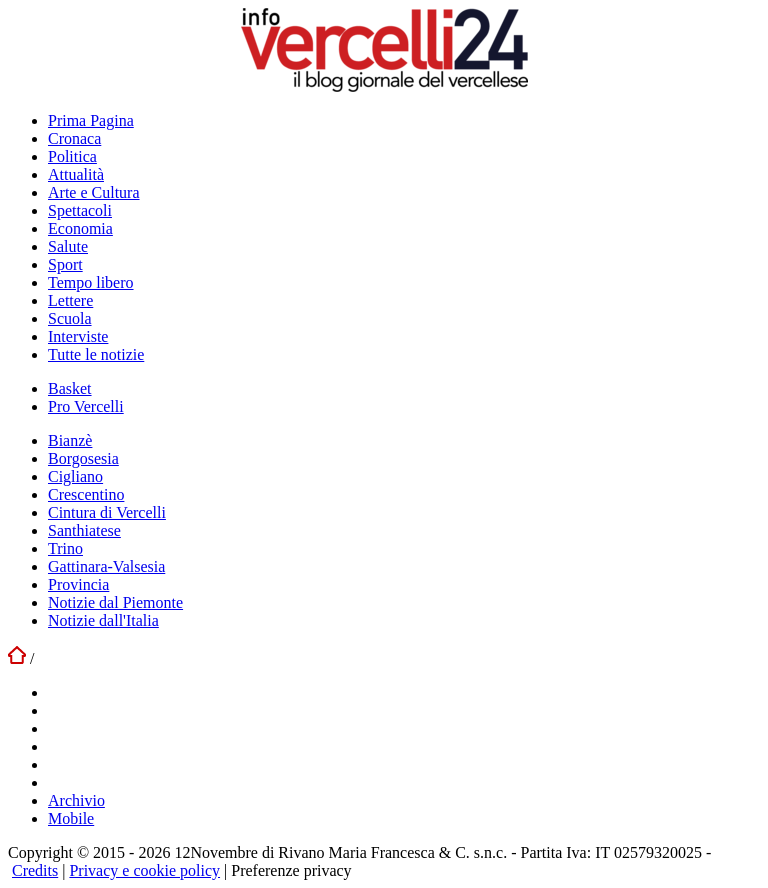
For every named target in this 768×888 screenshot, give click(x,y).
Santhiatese (84, 530)
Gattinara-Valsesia (106, 566)
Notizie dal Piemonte (115, 602)
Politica (72, 156)
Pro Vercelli (86, 406)
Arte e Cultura (94, 192)
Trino (65, 548)
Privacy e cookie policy (144, 870)
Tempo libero (91, 282)
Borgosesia (83, 458)
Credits (35, 870)
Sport (65, 264)
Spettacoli (80, 210)
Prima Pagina (91, 120)
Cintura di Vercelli (107, 512)
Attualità (76, 174)
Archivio (76, 800)
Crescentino (86, 494)
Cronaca (74, 138)
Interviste (78, 336)
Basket (70, 388)
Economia (80, 228)
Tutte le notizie (96, 354)
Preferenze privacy (291, 870)
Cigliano (75, 476)
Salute (68, 246)
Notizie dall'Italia (103, 620)
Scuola (70, 318)
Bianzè (70, 440)
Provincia (78, 584)
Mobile (71, 818)
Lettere (70, 300)
